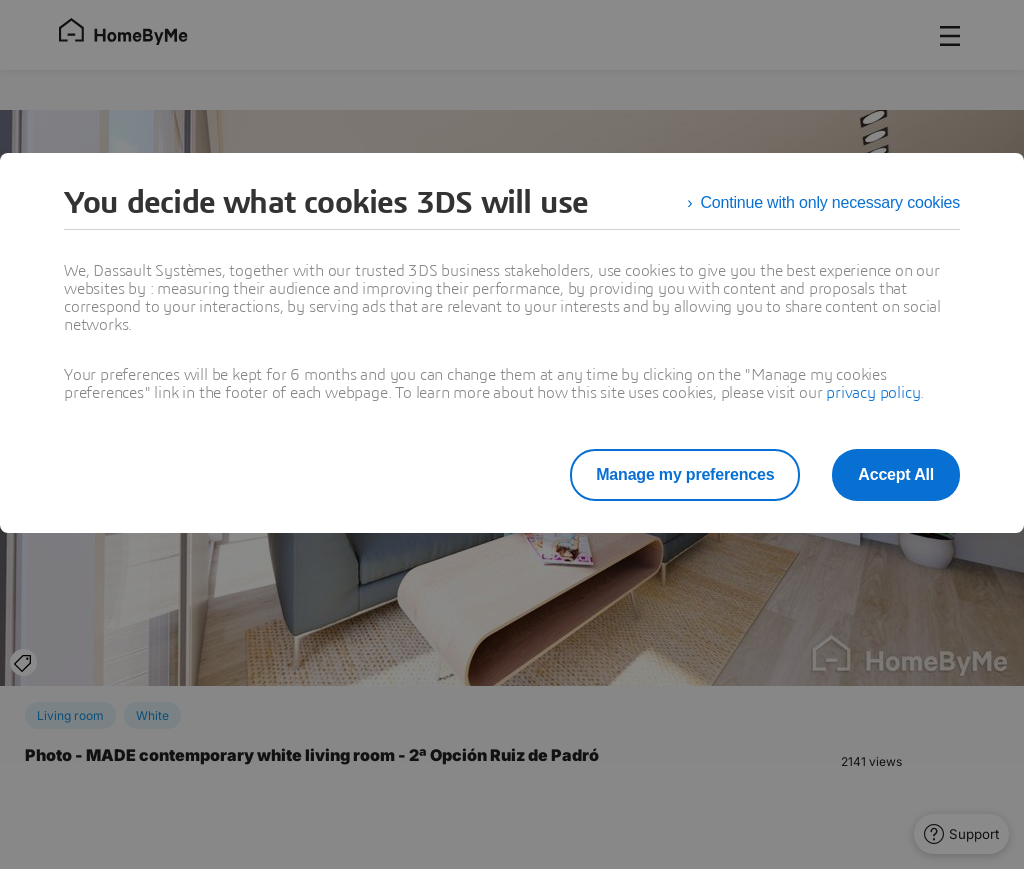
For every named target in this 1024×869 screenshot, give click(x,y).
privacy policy (873, 393)
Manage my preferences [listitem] (685, 474)
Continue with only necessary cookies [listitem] (830, 202)
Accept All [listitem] (896, 474)
